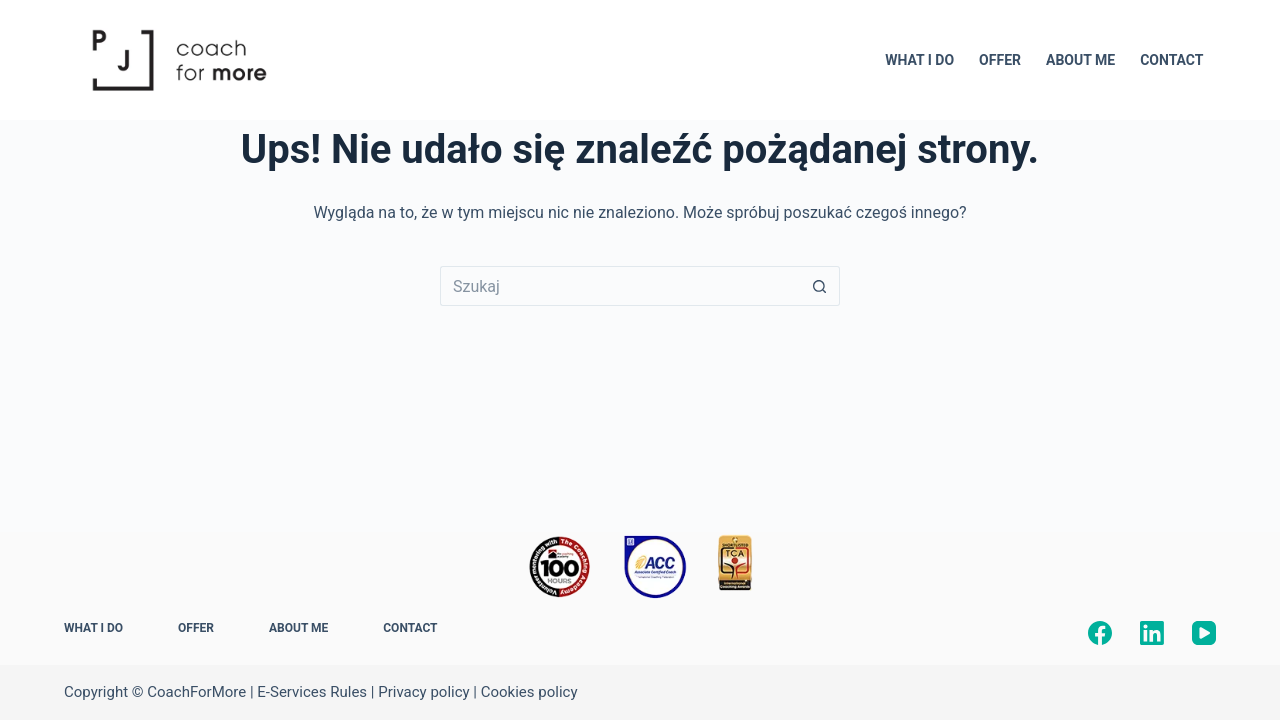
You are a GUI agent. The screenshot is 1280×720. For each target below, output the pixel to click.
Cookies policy (529, 692)
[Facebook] (1100, 633)
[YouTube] (1204, 633)
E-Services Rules (312, 692)
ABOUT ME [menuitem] (1080, 60)
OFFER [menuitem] (1000, 60)
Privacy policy (423, 692)
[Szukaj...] (620, 286)
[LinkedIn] (1152, 633)
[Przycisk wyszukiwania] (820, 286)
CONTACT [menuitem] (1171, 60)
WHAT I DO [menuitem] (919, 60)
